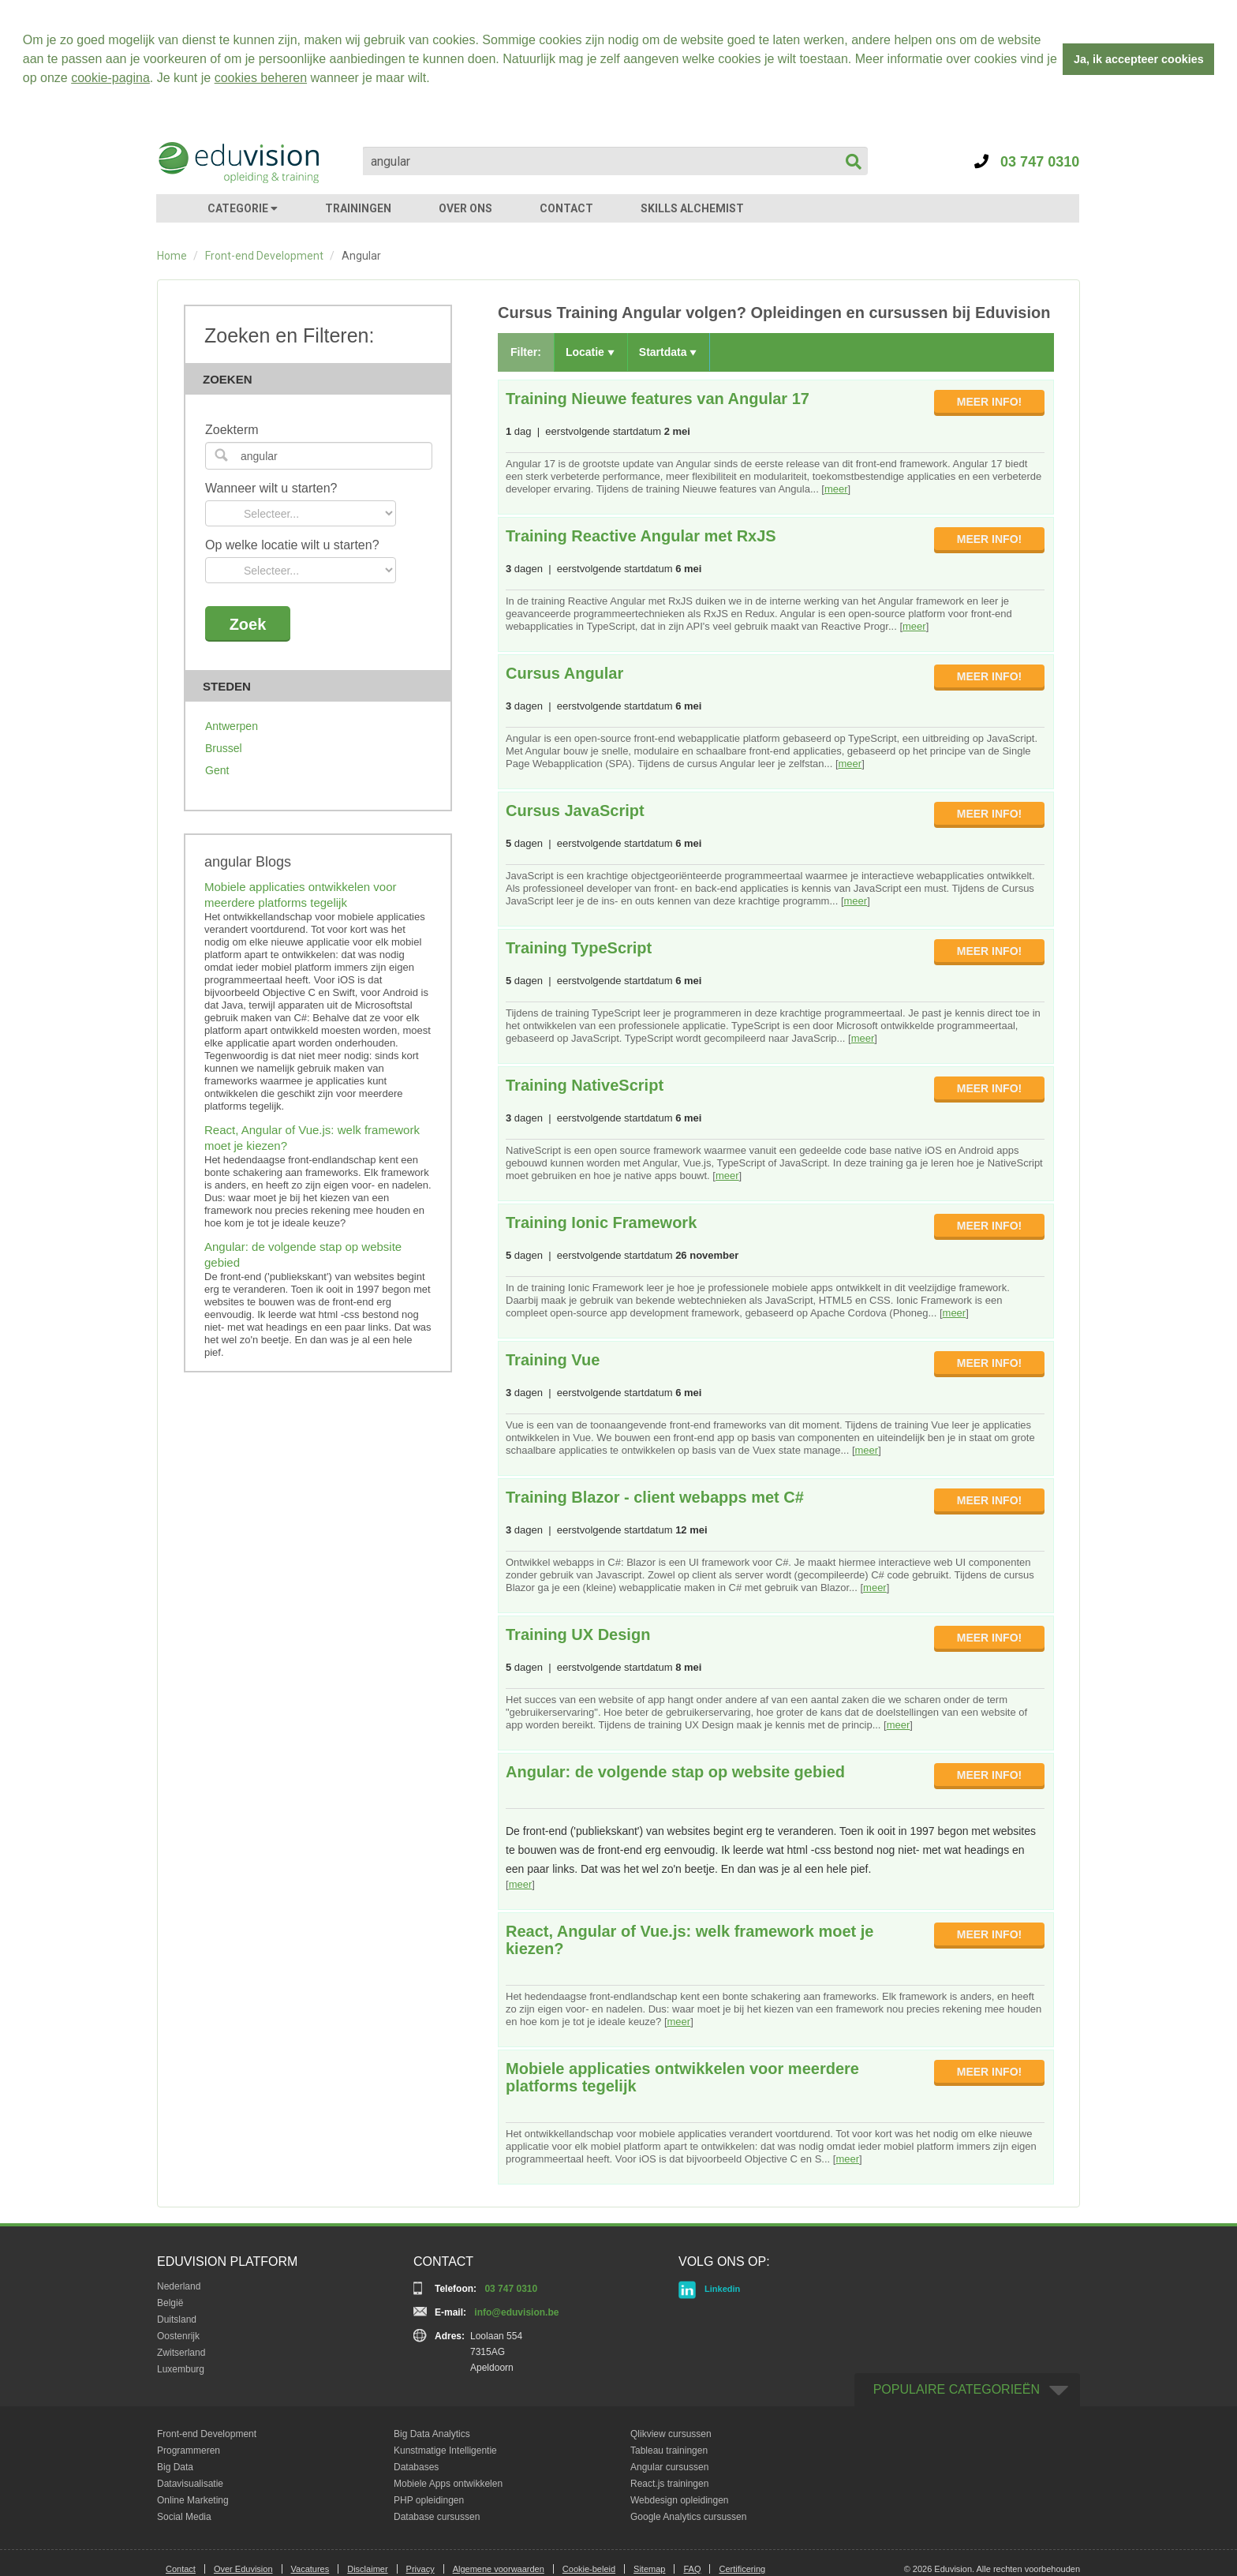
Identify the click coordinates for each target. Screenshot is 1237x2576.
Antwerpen (231, 726)
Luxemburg (180, 2369)
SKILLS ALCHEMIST (692, 208)
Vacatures (310, 2569)
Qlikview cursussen (671, 2433)
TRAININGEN (358, 208)
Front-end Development (264, 255)
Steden (323, 686)
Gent (217, 770)
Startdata (668, 352)
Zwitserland (181, 2352)
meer (836, 489)
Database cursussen (437, 2516)
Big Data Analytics (432, 2433)
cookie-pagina (110, 77)
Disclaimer (367, 2569)
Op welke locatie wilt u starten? (292, 545)
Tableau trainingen (669, 2450)
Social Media (184, 2516)
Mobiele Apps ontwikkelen (448, 2483)
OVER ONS (465, 208)
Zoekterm (232, 429)
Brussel (223, 748)
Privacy (420, 2569)
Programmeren (188, 2450)
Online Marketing (193, 2500)
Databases (416, 2467)
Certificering (742, 2569)
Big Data (175, 2467)
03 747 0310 (1026, 162)
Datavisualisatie (190, 2483)
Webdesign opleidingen (679, 2500)
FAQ (692, 2569)
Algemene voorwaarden (498, 2569)
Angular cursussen (669, 2467)
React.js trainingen (669, 2483)
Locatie (590, 352)
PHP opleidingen (429, 2500)
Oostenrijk (178, 2336)
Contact (181, 2569)
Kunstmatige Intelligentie (445, 2450)
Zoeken (323, 379)
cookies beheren (261, 77)
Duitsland (176, 2319)
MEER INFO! (989, 401)
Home (172, 255)
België (170, 2302)
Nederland (178, 2286)
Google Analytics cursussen (688, 2516)
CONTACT (566, 208)
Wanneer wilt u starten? (271, 488)
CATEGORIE (242, 208)
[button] (435, 79)
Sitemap (649, 2569)
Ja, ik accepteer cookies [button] (1139, 59)
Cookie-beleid (588, 2569)
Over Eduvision (243, 2569)
